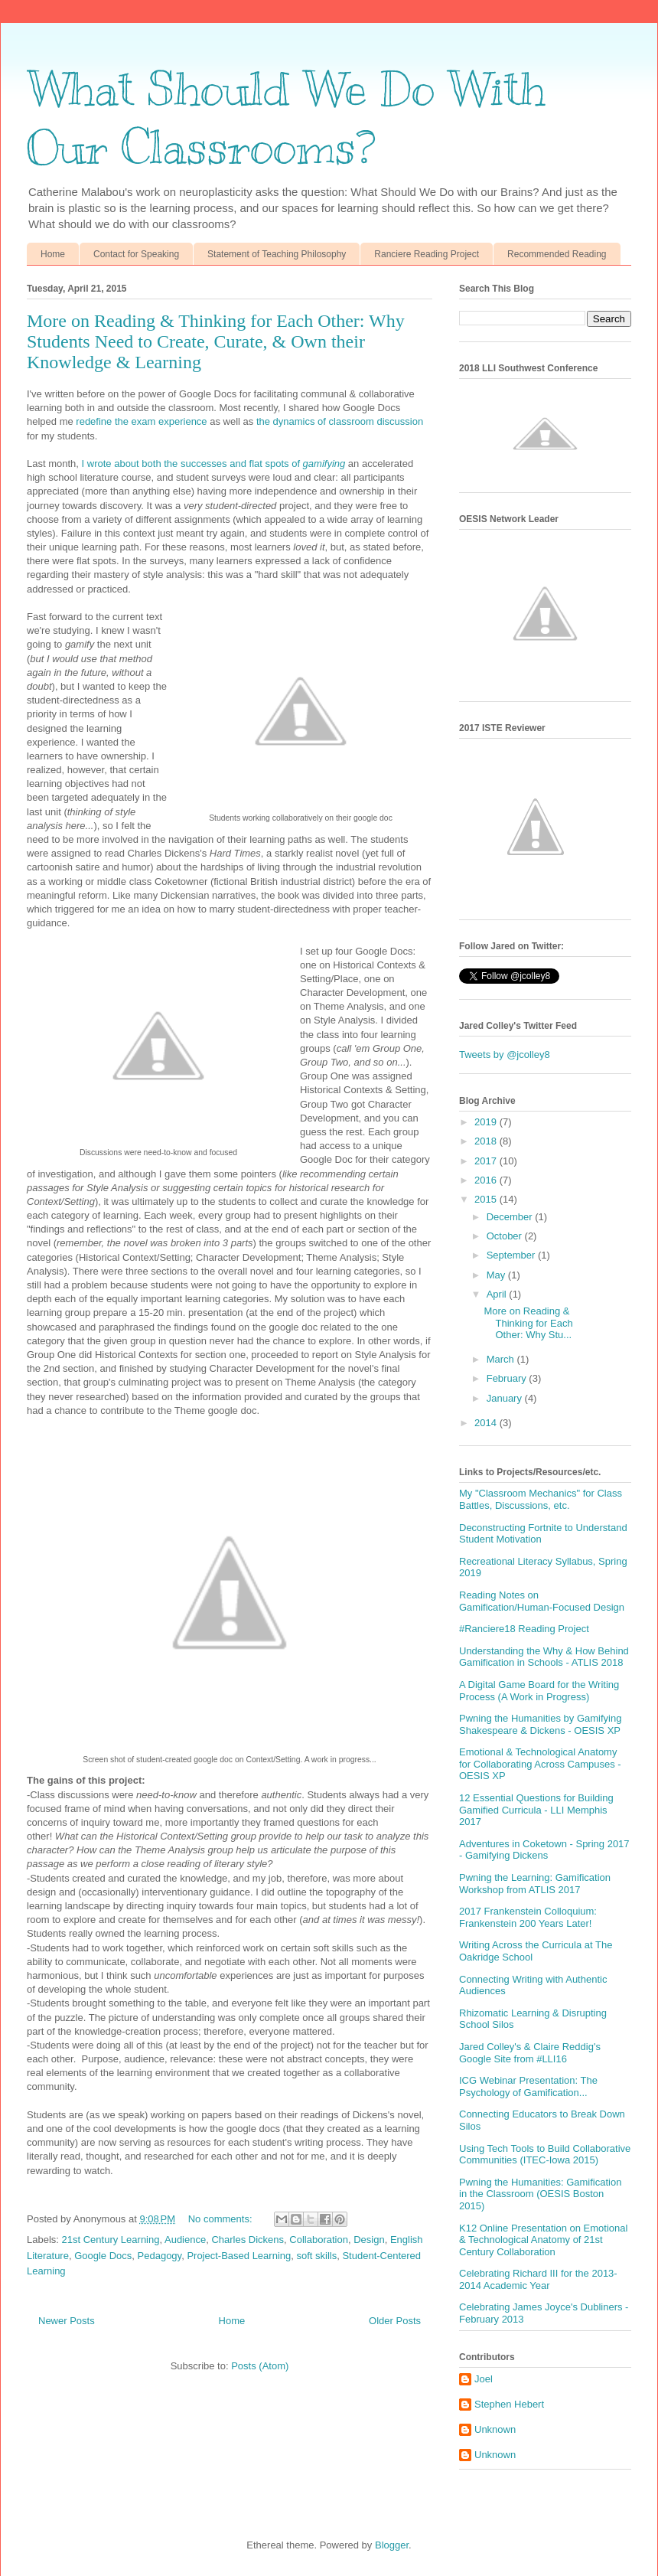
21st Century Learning (111, 2239)
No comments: (221, 2219)
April (498, 1294)
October (506, 1236)
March (502, 1359)
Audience (185, 2239)
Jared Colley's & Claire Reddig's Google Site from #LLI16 (530, 2053)
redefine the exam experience (141, 421)
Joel (483, 2379)
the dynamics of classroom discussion (339, 421)
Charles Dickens (247, 2239)
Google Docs (103, 2255)
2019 (487, 1122)
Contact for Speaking (136, 254)
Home (53, 254)
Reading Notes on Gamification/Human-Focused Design (541, 1601)
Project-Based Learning (239, 2255)
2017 (487, 1161)
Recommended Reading (556, 254)
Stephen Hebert (509, 2404)
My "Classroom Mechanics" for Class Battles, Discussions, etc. (540, 1499)
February (508, 1378)
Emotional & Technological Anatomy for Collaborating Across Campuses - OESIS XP (540, 1763)
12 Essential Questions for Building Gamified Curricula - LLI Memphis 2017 (536, 1809)
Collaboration (318, 2239)
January (506, 1398)
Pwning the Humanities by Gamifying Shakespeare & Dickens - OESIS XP (540, 1724)
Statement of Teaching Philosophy (276, 254)
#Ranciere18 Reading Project (524, 1628)
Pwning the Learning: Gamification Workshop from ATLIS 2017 (535, 1883)
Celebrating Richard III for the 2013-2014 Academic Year (538, 2279)
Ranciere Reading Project (426, 254)
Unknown (495, 2429)
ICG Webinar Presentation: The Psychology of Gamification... (528, 2086)
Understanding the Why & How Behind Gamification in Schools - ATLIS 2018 (544, 1657)
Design (368, 2239)
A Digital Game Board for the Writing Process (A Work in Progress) (539, 1691)
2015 (487, 1199)
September (512, 1255)
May (497, 1275)
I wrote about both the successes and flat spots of (214, 463)
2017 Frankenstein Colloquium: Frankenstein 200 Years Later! (528, 1917)
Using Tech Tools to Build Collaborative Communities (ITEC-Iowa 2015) (544, 2154)
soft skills (316, 2255)
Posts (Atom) (259, 2366)
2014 (487, 1422)
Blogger (392, 2545)
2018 (487, 1141)
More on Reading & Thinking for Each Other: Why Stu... (528, 1322)
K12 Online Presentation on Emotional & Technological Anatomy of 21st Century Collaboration (543, 2240)
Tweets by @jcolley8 (504, 1054)
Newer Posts (66, 2320)
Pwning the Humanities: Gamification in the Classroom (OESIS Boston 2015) (540, 2194)
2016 (487, 1180)
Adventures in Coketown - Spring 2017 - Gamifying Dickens (544, 1850)
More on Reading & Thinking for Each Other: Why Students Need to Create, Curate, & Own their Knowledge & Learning (216, 341)
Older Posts (395, 2320)
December (511, 1217)
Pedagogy (160, 2255)
